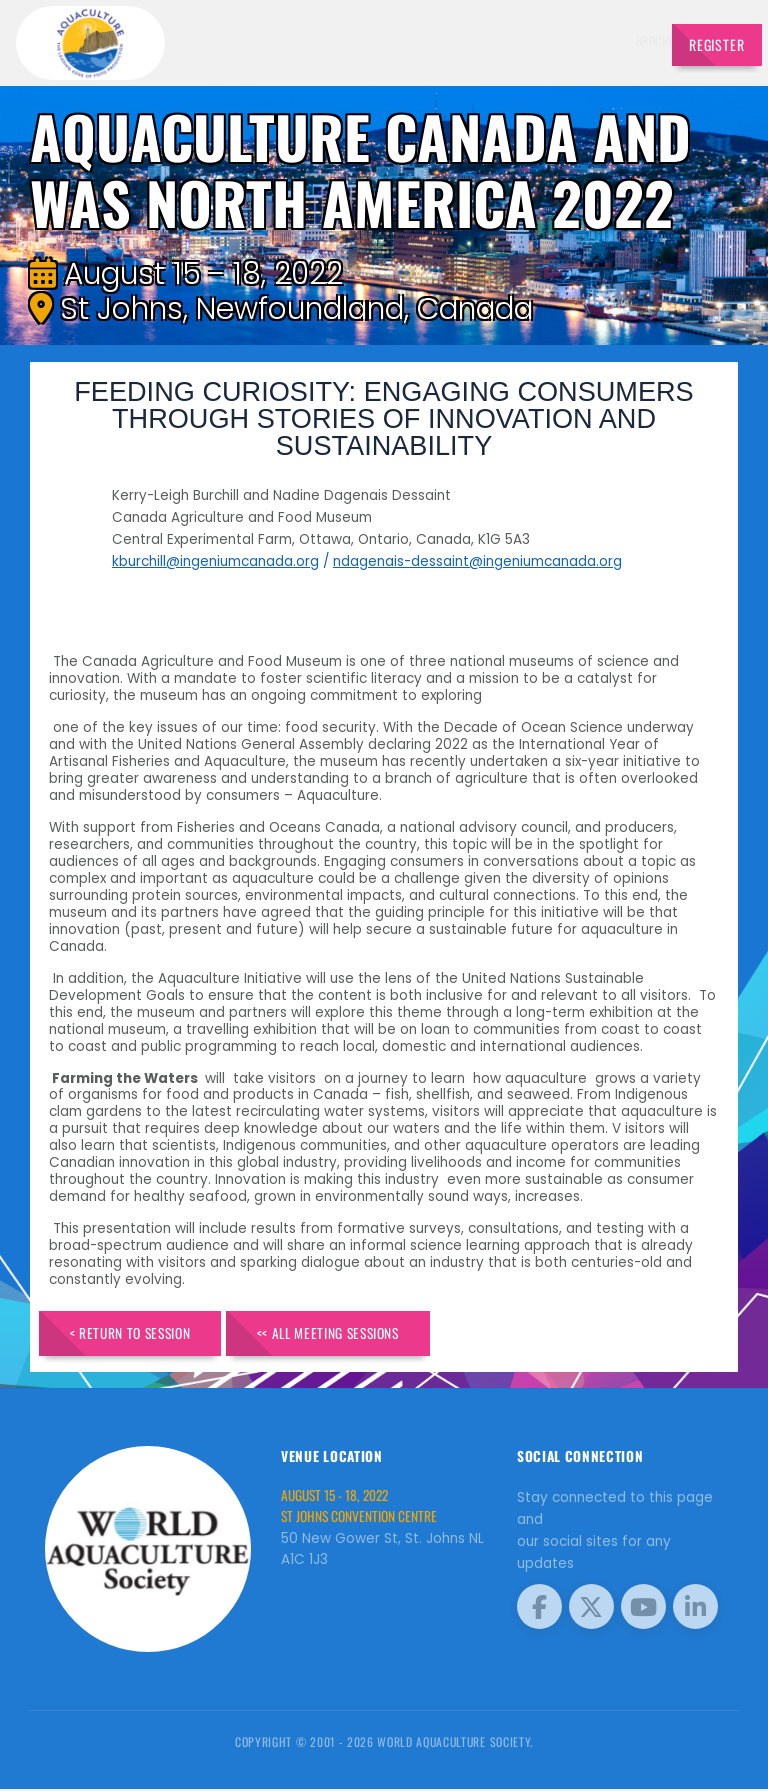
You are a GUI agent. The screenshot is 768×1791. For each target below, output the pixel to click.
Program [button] (554, 40)
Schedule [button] (423, 40)
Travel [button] (614, 40)
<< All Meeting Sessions (352, 1334)
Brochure (291, 40)
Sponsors (494, 40)
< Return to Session (138, 1334)
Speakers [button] (353, 40)
